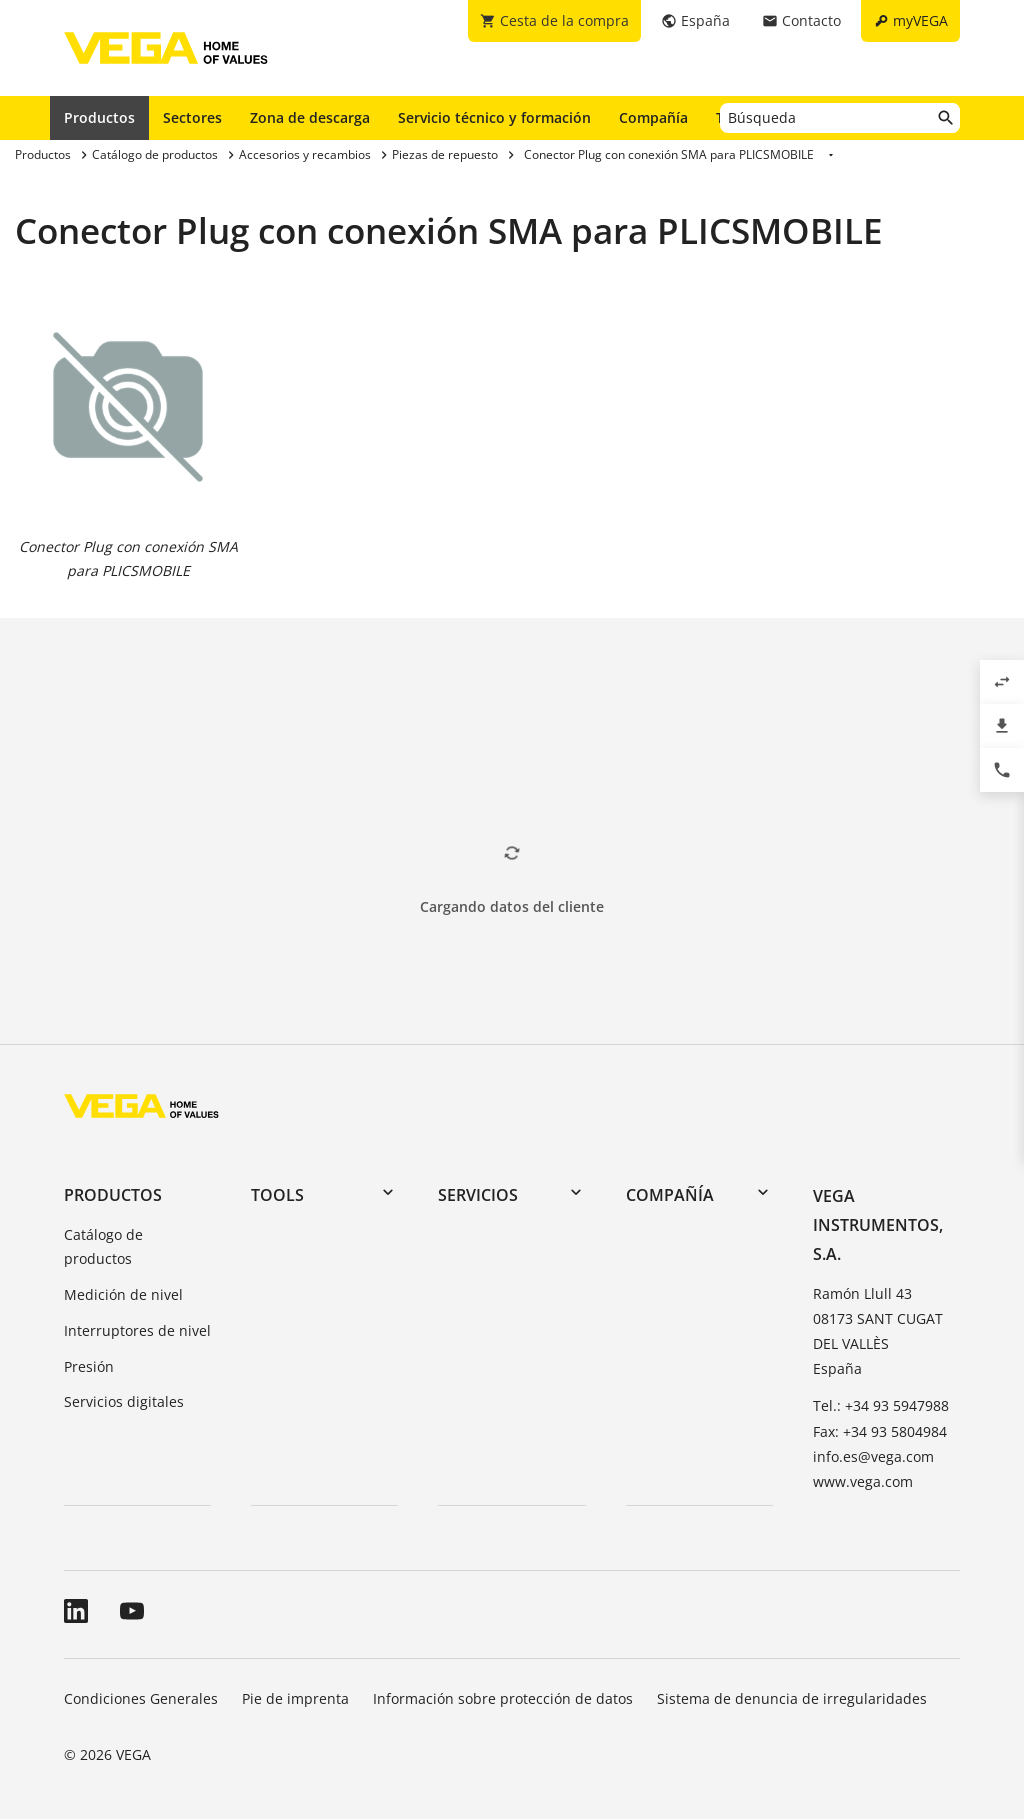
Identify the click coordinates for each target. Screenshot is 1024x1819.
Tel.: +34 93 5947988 (881, 1405)
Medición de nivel (123, 1294)
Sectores (192, 117)
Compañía (653, 117)
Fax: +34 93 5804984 (880, 1431)
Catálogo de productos (103, 1246)
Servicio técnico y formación (494, 117)
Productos (99, 117)
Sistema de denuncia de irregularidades (792, 1698)
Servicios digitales (124, 1401)
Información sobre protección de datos (503, 1698)
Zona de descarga (310, 117)
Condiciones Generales (141, 1698)
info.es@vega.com (873, 1456)
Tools (277, 1195)
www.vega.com (863, 1481)
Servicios (478, 1195)
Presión (89, 1366)
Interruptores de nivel (137, 1330)
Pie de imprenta (295, 1698)
